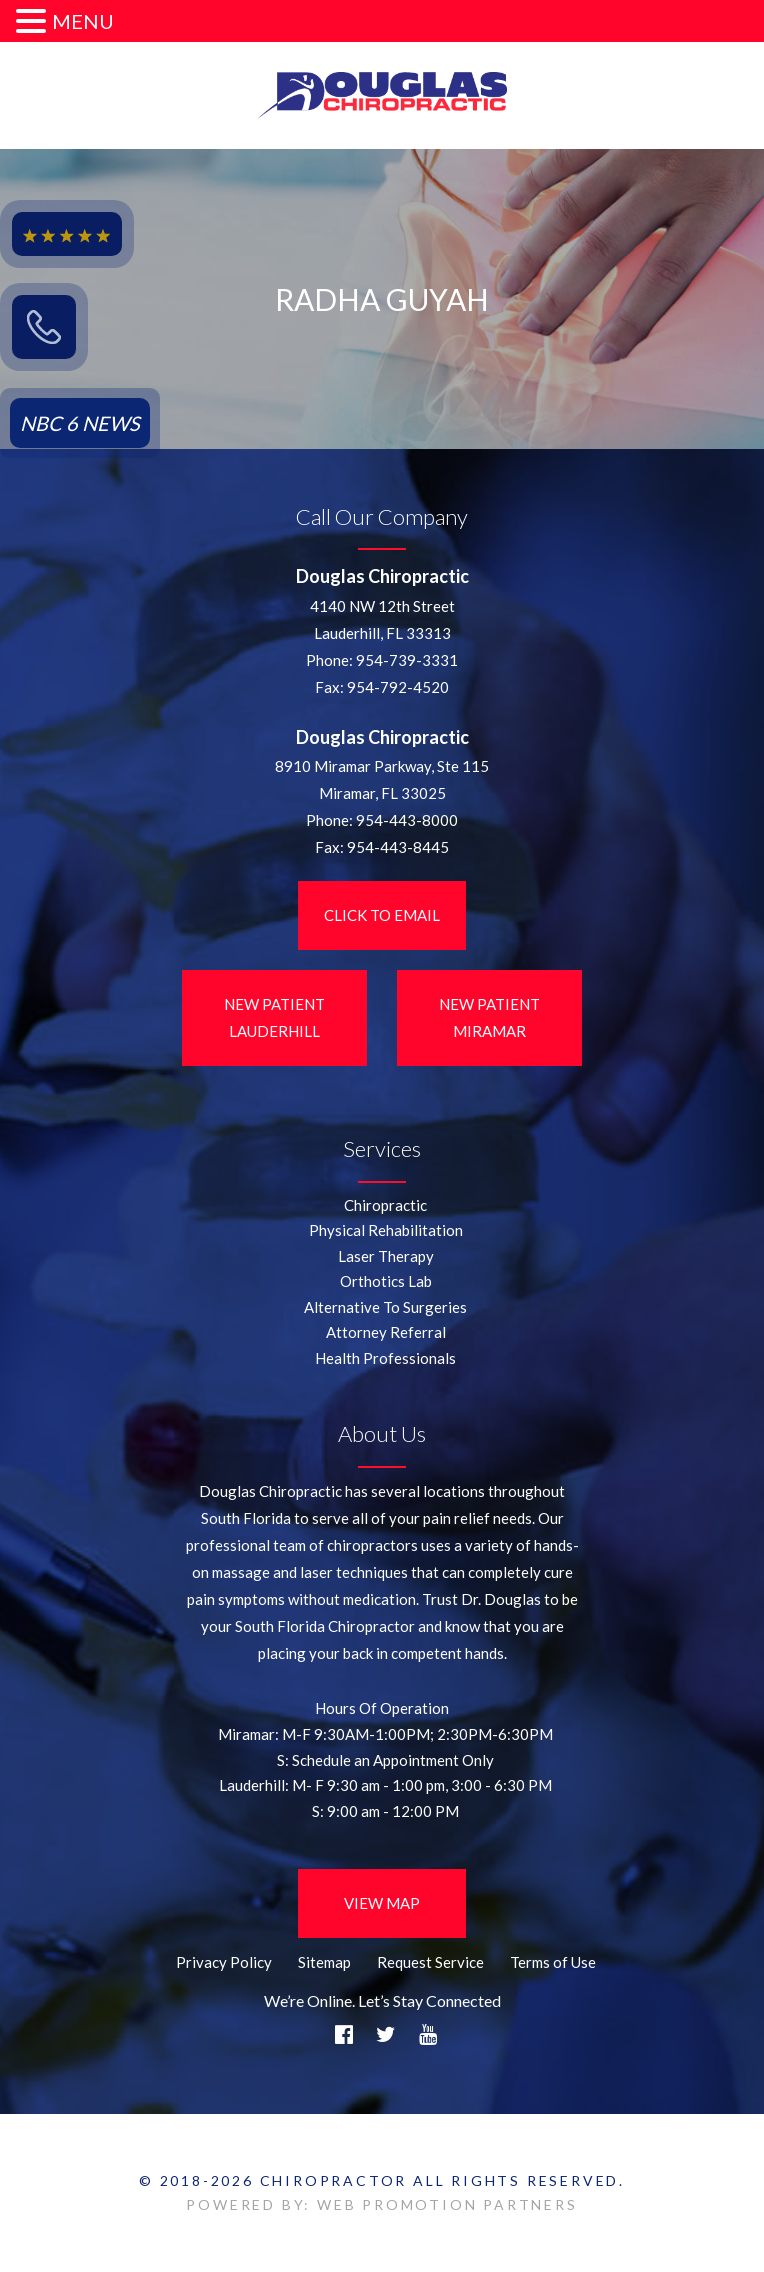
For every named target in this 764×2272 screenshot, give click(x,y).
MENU (83, 21)
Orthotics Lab (386, 1281)
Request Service (430, 1962)
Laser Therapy (386, 1256)
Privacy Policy (224, 1962)
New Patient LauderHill (274, 1017)
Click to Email (382, 915)
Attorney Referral (386, 1332)
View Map (382, 1903)
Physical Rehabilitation (386, 1230)
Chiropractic (385, 1205)
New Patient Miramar (489, 1017)
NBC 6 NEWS (80, 423)
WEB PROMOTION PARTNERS (447, 2204)
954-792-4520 (398, 687)
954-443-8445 (398, 847)
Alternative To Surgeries (385, 1307)
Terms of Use (553, 1962)
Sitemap (324, 1962)
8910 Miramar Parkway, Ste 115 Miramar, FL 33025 (382, 779)
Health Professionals (385, 1358)
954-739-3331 (407, 660)
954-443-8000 (407, 820)
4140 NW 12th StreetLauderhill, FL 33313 (382, 619)
